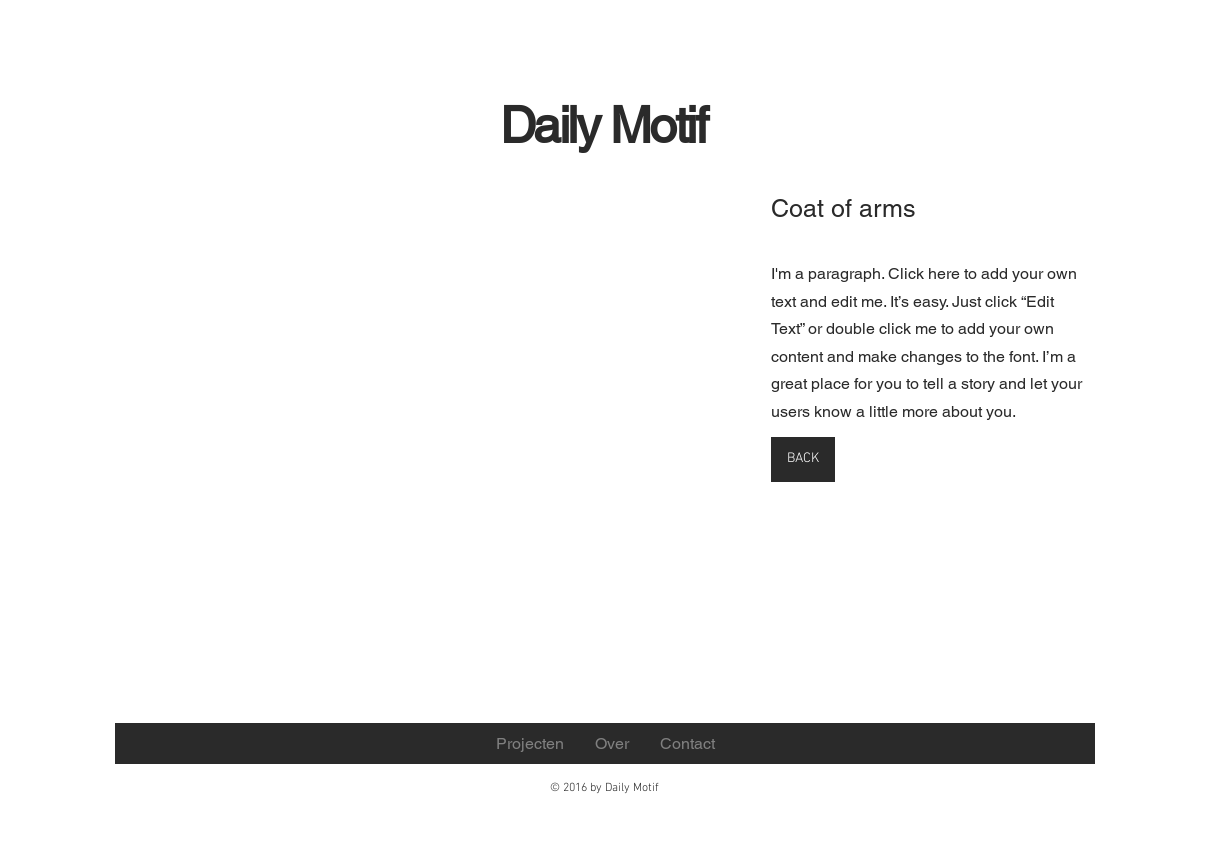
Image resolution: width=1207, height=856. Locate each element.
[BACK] (803, 459)
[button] (304, 389)
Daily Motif (603, 125)
